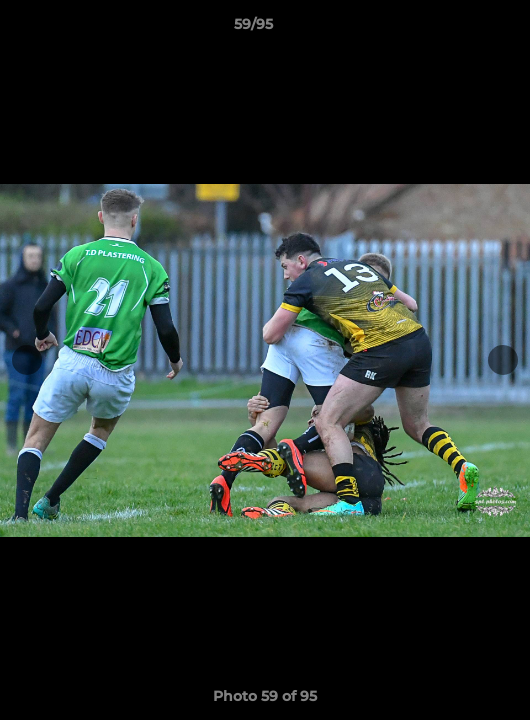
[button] (458, 29)
